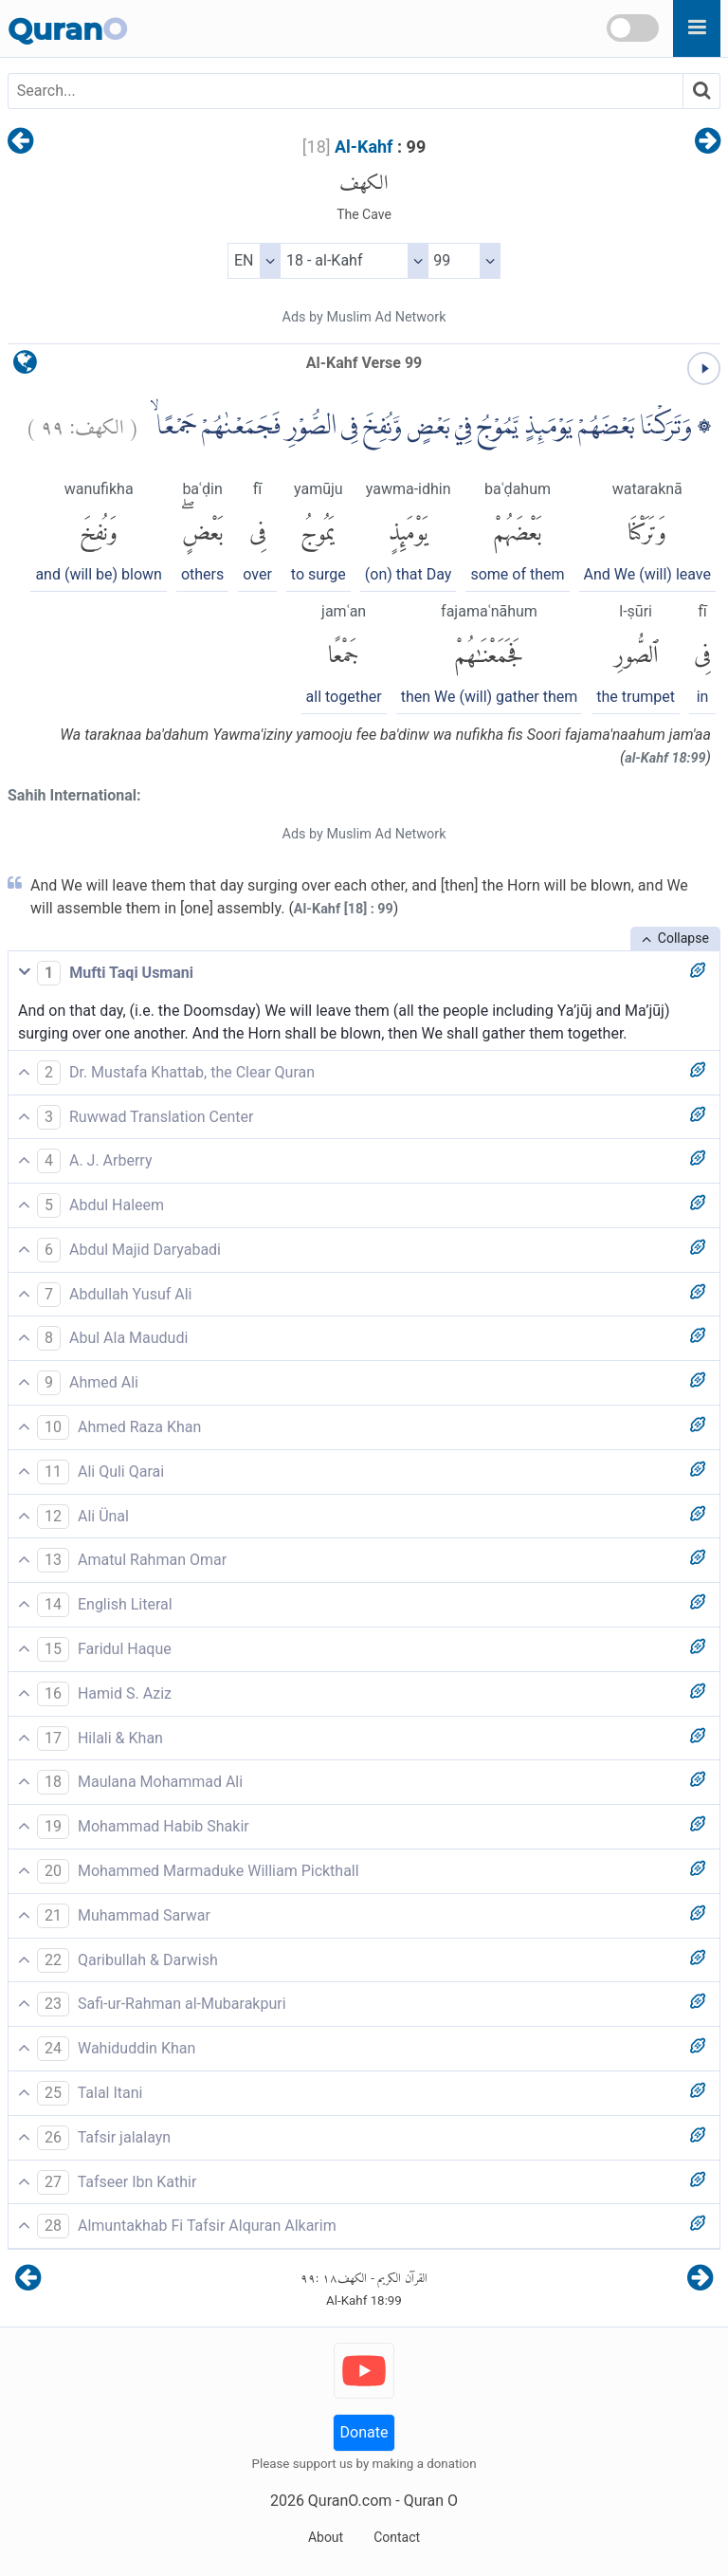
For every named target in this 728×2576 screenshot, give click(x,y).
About (325, 2537)
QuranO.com (349, 2501)
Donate (364, 2432)
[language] (25, 366)
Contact (396, 2537)
